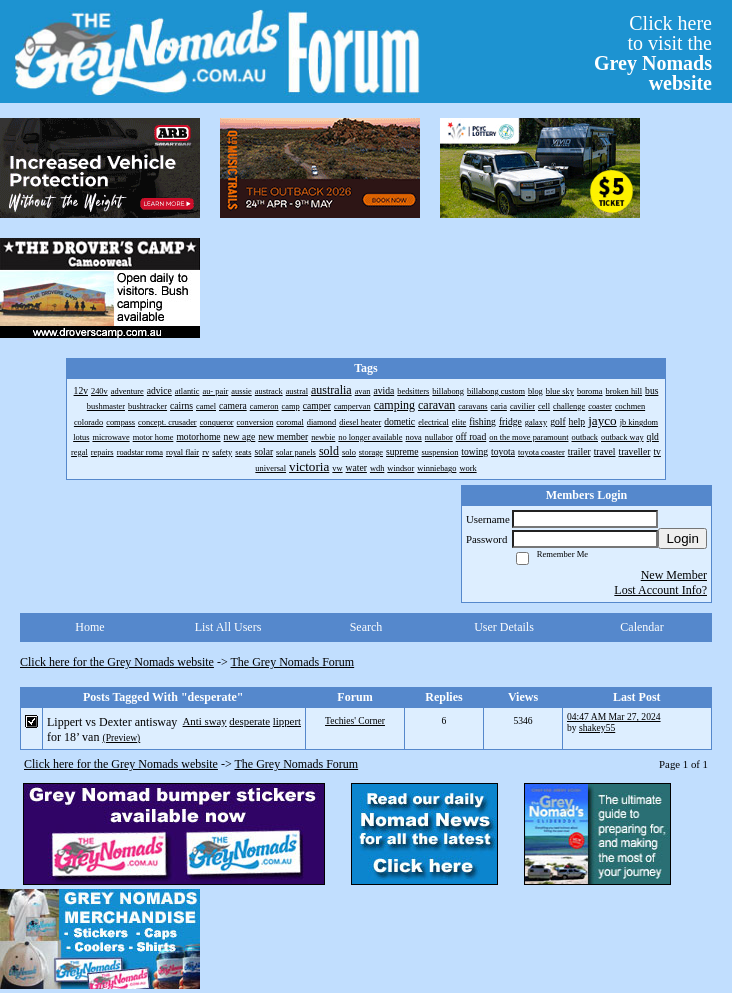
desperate (249, 721)
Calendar (641, 627)
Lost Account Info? (660, 590)
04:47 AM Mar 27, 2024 (614, 716)
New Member (674, 575)
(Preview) (121, 737)
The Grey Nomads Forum (293, 662)
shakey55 (597, 727)
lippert (287, 721)
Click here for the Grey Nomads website (117, 662)
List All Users (228, 627)
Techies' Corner (355, 720)
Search (366, 627)
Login (682, 538)
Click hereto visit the (653, 53)
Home (89, 627)
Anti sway (205, 721)
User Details (504, 627)
